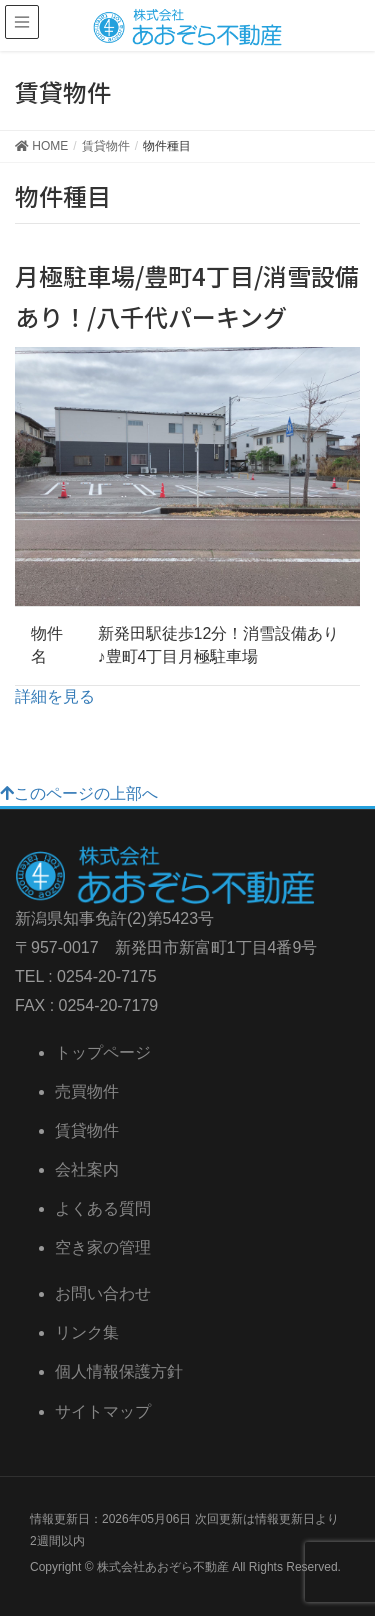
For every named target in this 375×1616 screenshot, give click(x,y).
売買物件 (87, 1091)
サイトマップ (103, 1411)
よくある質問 (103, 1208)
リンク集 (87, 1332)
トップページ (103, 1052)
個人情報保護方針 (119, 1371)
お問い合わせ (103, 1293)
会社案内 (87, 1169)
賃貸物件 (87, 1130)
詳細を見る (55, 696)
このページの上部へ (79, 793)
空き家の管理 (103, 1247)
